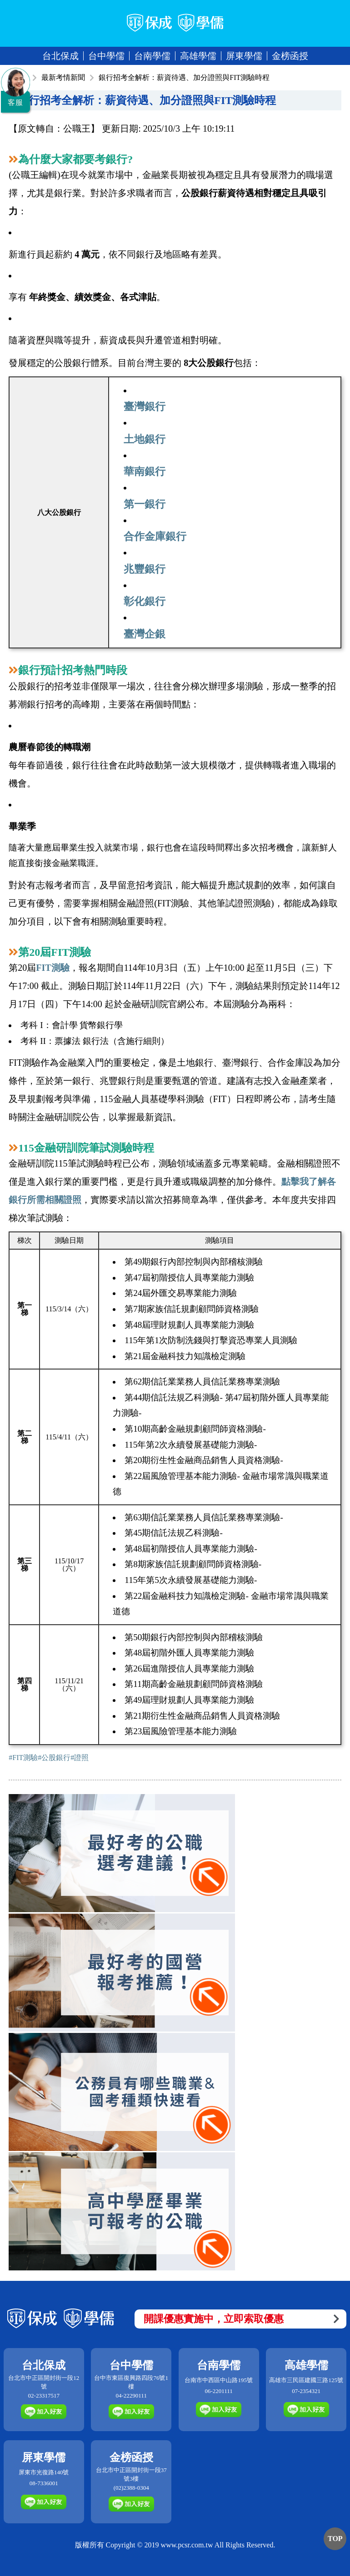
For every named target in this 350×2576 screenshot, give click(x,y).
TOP (335, 2538)
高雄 (198, 56)
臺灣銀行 (144, 406)
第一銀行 (144, 504)
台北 (60, 56)
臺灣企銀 (144, 634)
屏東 (244, 56)
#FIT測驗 (23, 1757)
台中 (106, 56)
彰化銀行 (144, 601)
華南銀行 (144, 471)
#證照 (79, 1757)
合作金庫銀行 (155, 536)
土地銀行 (144, 439)
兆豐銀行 (144, 569)
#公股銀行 (54, 1757)
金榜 (290, 56)
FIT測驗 (52, 968)
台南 (152, 56)
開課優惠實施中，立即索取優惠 (242, 2318)
